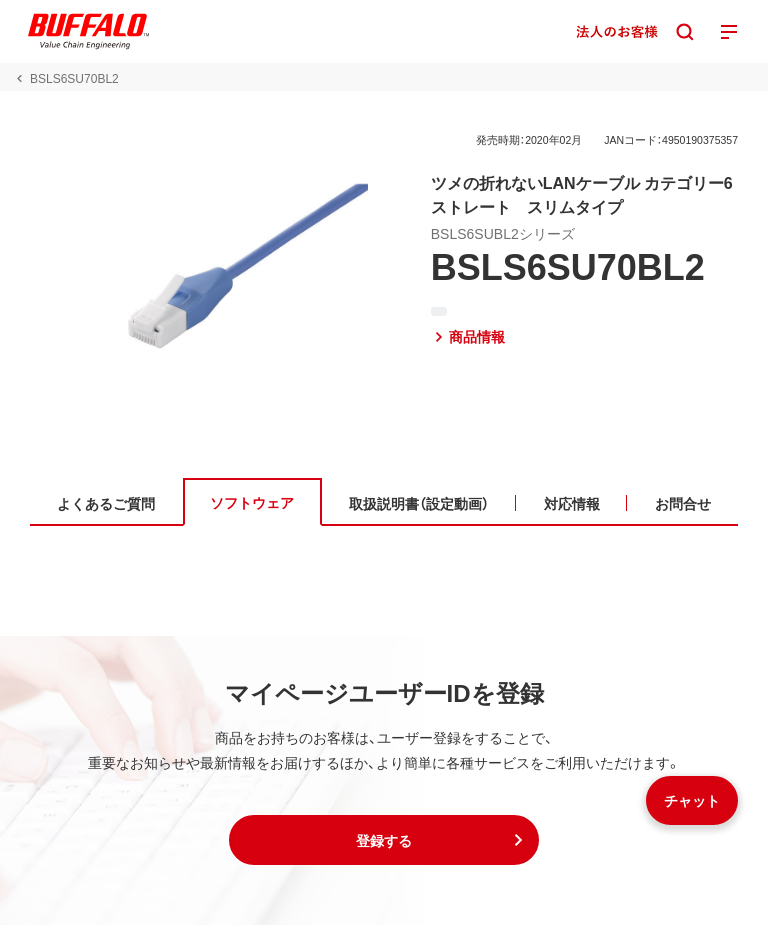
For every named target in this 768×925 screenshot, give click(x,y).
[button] (384, 840)
